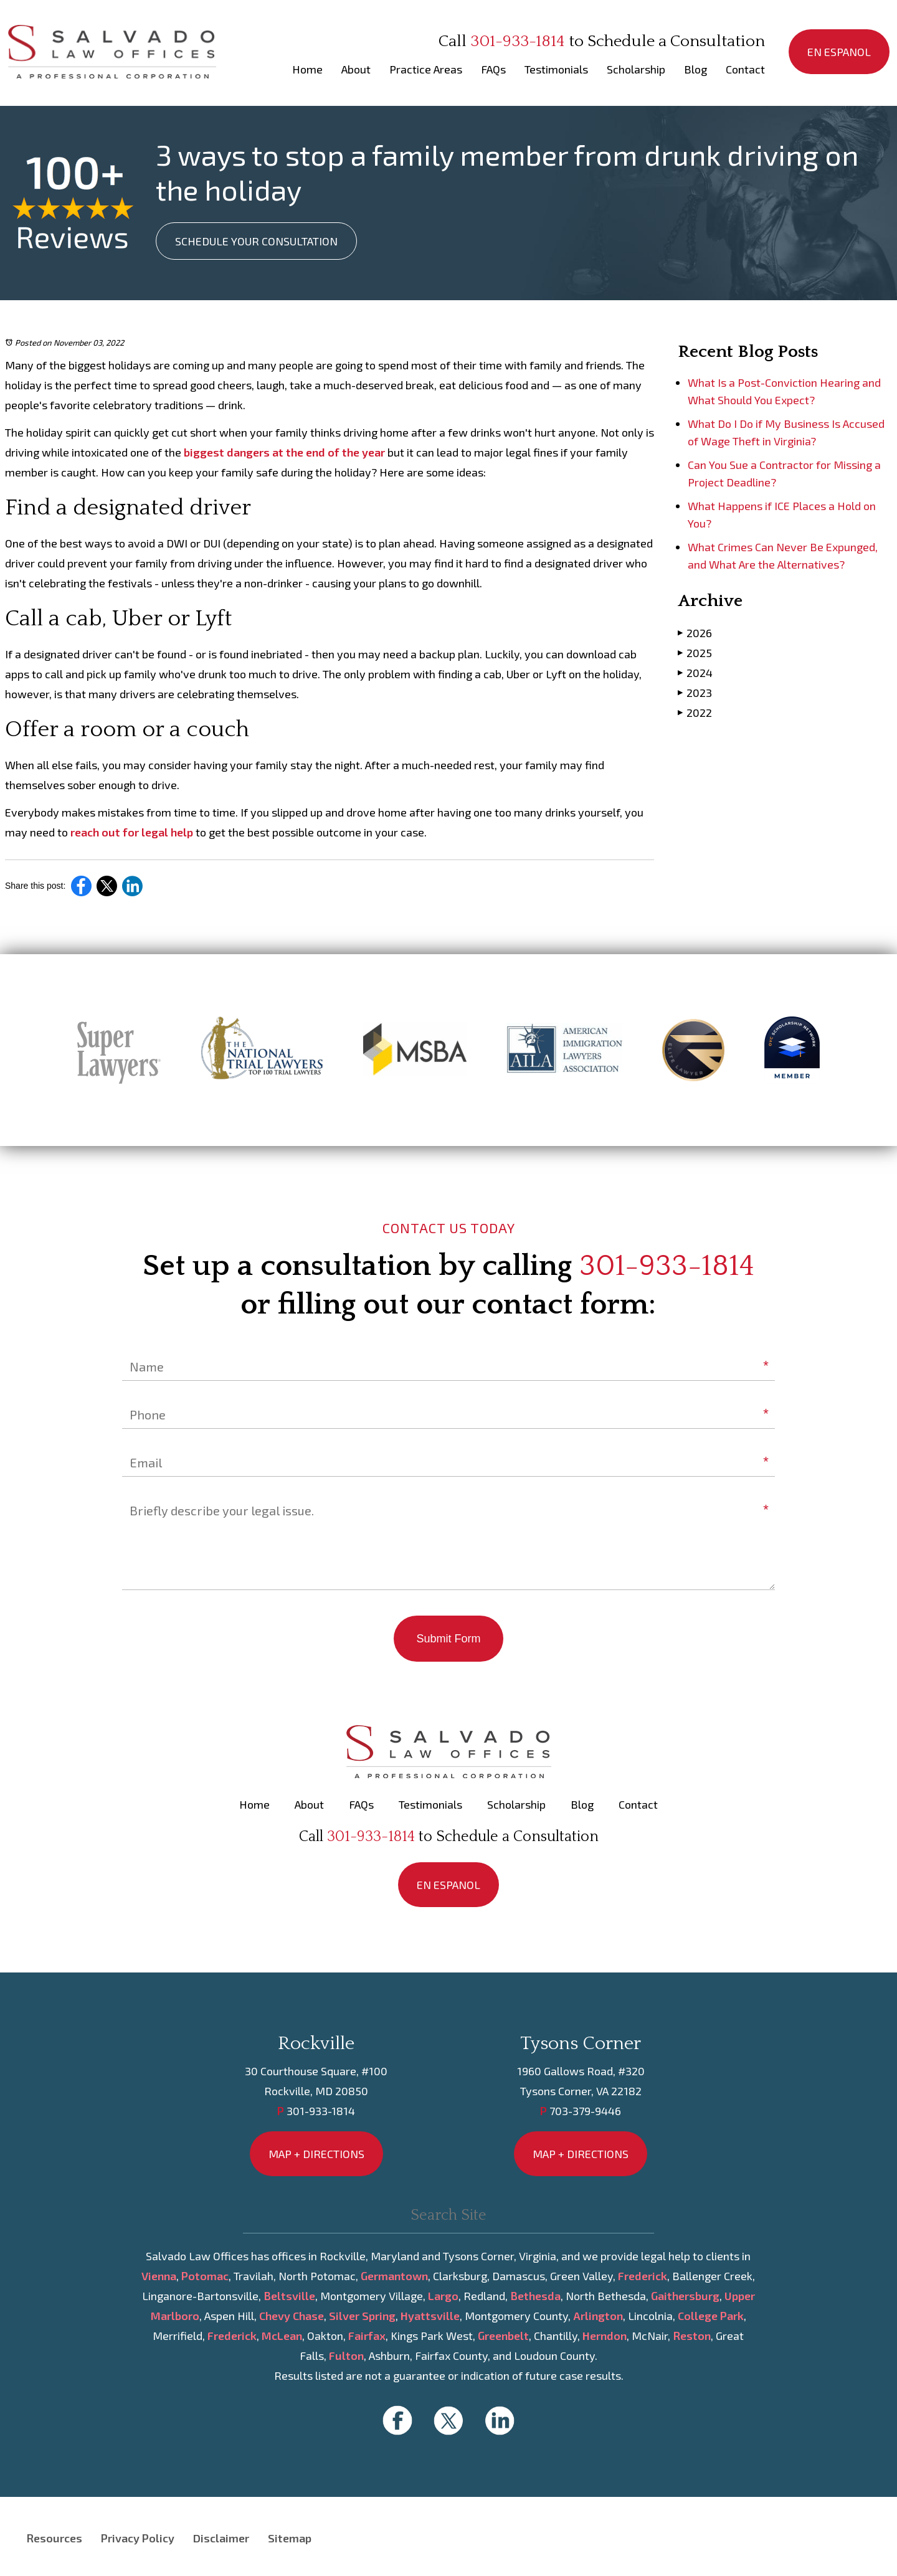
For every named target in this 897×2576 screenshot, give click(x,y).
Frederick (642, 2276)
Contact (745, 69)
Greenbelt (503, 2335)
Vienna (158, 2276)
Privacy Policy (137, 2538)
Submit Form (448, 1638)
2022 (695, 712)
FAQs (493, 69)
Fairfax (367, 2335)
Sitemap (289, 2538)
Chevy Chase (291, 2316)
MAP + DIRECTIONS (316, 2154)
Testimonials (556, 69)
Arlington (598, 2316)
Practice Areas (425, 69)
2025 (695, 652)
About (356, 69)
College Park (711, 2316)
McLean (282, 2335)
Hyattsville (430, 2316)
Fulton (346, 2355)
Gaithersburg (685, 2296)
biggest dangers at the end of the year (284, 452)
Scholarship (636, 69)
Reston (692, 2335)
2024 (695, 672)
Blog (695, 69)
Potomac (205, 2276)
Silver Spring (362, 2316)
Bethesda (535, 2296)
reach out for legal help (131, 832)
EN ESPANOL (839, 52)
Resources (54, 2538)
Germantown (394, 2276)
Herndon (604, 2335)
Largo (443, 2296)
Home (307, 69)
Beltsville (289, 2296)
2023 (695, 692)
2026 (695, 632)
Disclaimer (221, 2538)
